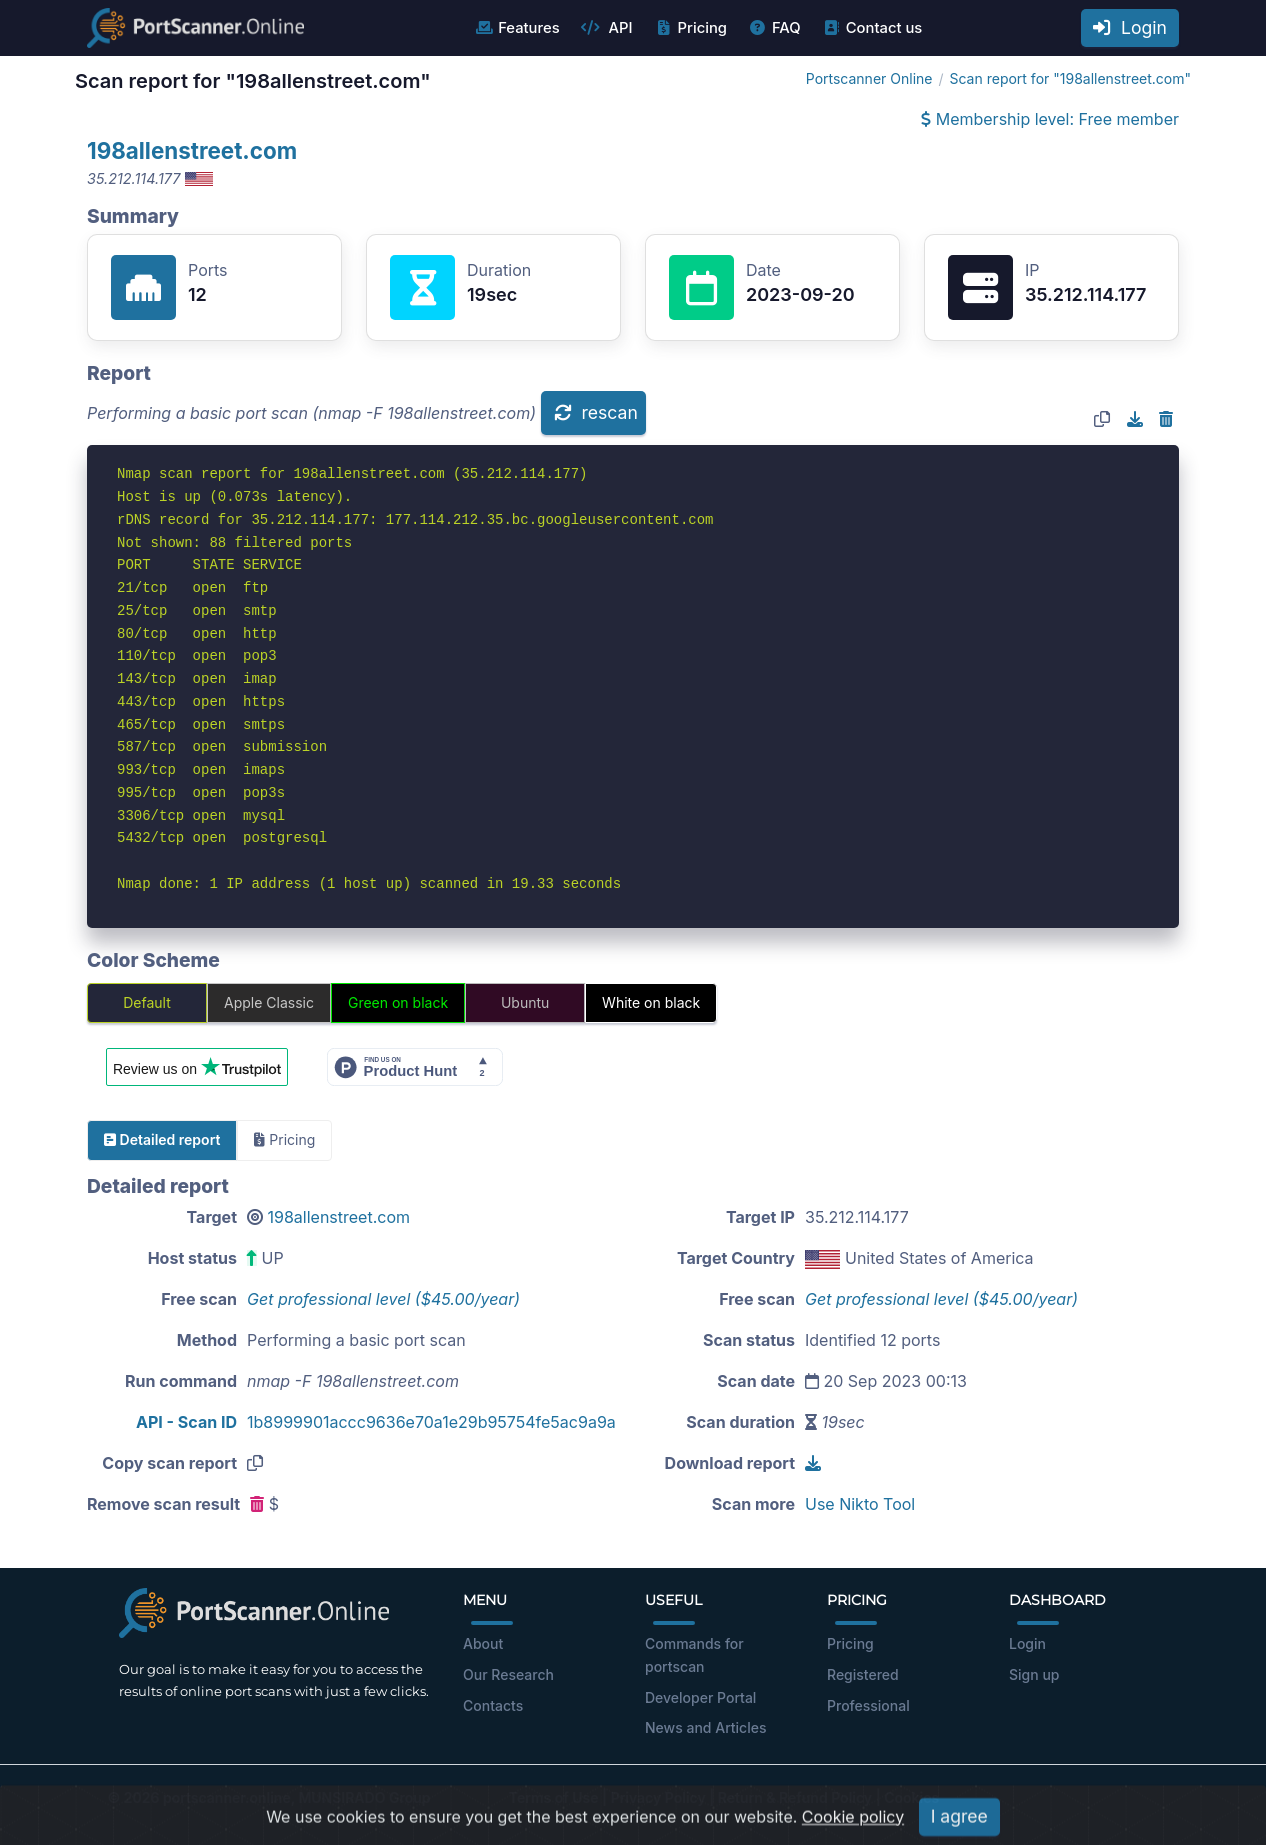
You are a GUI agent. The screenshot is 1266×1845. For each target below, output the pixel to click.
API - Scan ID (186, 1422)
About (483, 1643)
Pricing (690, 28)
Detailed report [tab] (162, 1139)
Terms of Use (554, 1797)
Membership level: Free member (1050, 119)
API (607, 28)
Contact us (872, 28)
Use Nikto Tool (860, 1504)
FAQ (774, 28)
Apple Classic (269, 1002)
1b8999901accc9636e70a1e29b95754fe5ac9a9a (431, 1422)
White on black (651, 1002)
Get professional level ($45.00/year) (383, 1299)
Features (516, 28)
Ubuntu (525, 1002)
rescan (596, 412)
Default (147, 1002)
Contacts (493, 1705)
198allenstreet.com (192, 150)
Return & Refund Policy (795, 1797)
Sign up (1034, 1674)
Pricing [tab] (284, 1139)
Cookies (911, 1797)
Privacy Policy (658, 1797)
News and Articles (705, 1727)
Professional (868, 1705)
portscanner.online (227, 1797)
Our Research (508, 1674)
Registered (863, 1674)
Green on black (398, 1002)
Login (1130, 27)
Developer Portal (700, 1697)
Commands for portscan (694, 1655)
